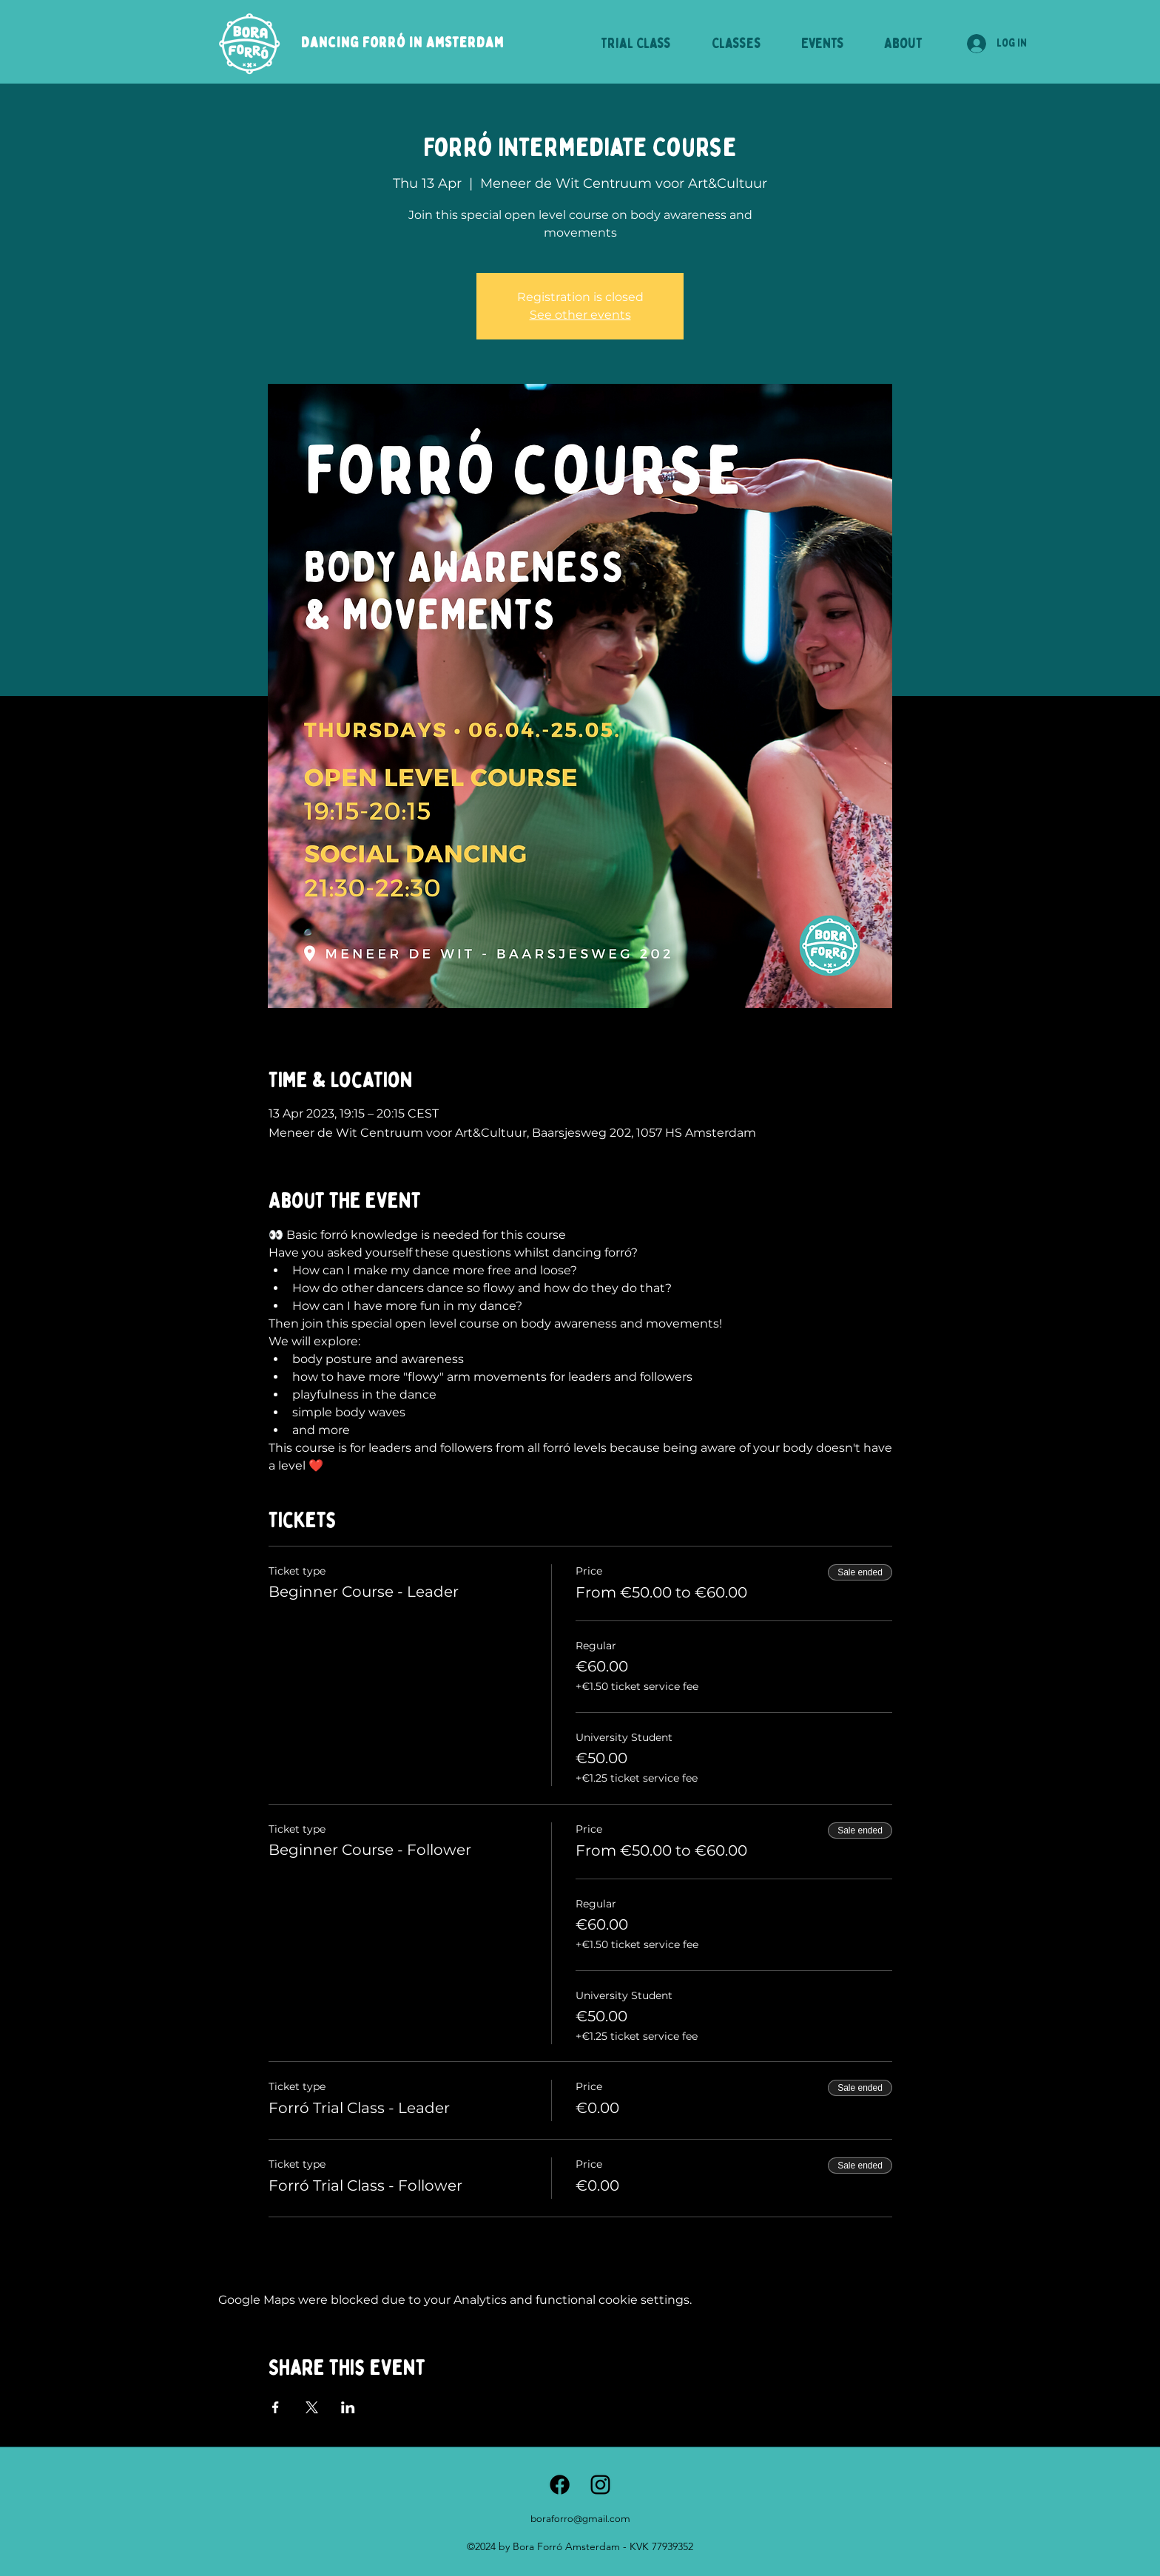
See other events (580, 315)
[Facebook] (560, 2485)
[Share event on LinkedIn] (348, 2407)
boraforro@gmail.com (580, 2518)
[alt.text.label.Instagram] (600, 2485)
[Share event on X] (312, 2407)
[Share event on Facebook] (276, 2407)
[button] (736, 43)
